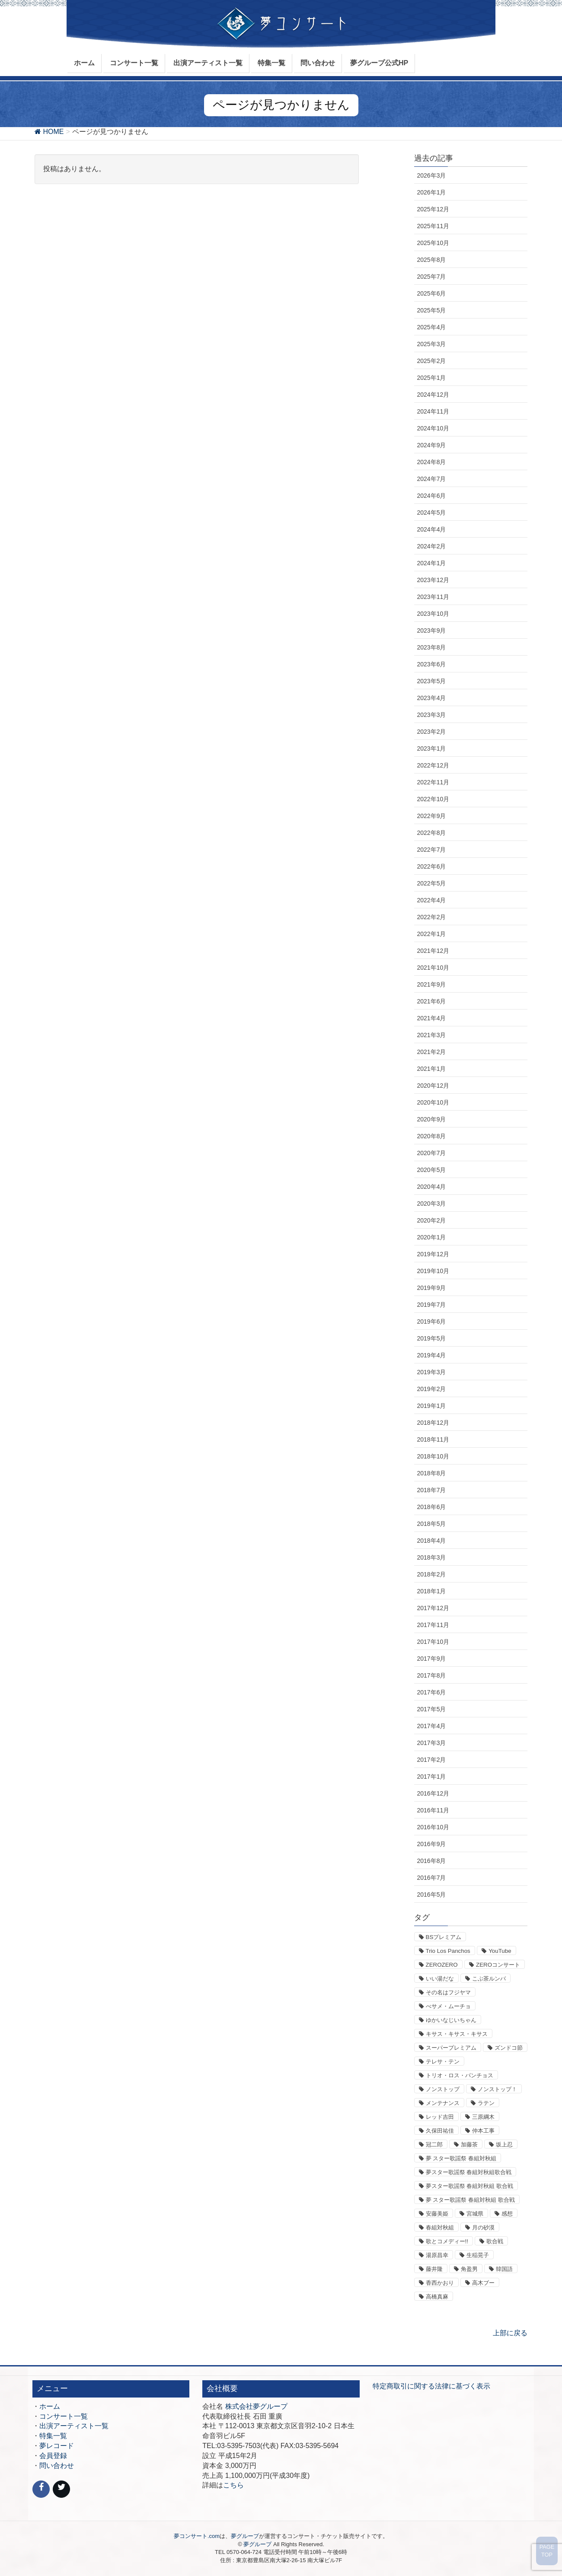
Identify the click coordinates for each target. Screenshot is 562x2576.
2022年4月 (431, 900)
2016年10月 (433, 1827)
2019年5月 (431, 1338)
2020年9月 (431, 1119)
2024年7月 (431, 478)
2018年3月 (431, 1557)
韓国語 (504, 2269)
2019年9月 (431, 1287)
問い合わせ (56, 2465)
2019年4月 (431, 1355)
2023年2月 (431, 731)
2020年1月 (431, 1237)
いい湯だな (440, 1978)
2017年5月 (431, 1709)
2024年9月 (431, 445)
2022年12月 (433, 765)
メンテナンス (443, 2103)
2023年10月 (433, 613)
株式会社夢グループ (256, 2406)
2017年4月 (431, 1726)
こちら (233, 2485)
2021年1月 (431, 1068)
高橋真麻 (437, 2296)
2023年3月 (431, 714)
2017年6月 (431, 1692)
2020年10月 (433, 1102)
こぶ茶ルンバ (489, 1978)
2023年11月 (433, 596)
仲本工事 (483, 2130)
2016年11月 (433, 1810)
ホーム (49, 2406)
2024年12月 (433, 394)
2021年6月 (431, 1001)
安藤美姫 (437, 2213)
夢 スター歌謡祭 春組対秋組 (461, 2158)
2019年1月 (431, 1405)
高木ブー (483, 2283)
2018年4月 (431, 1540)
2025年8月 (431, 259)
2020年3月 (431, 1203)
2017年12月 (433, 1608)
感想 (507, 2213)
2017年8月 (431, 1675)
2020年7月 (431, 1152)
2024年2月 (431, 546)
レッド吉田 (440, 2117)
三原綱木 (483, 2117)
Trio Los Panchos (448, 1951)
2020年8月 (431, 1136)
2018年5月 (431, 1523)
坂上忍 (504, 2144)
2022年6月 (431, 866)
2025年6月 (431, 293)
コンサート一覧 (63, 2416)
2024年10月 (433, 428)
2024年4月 (431, 529)
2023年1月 (431, 748)
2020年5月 (431, 1169)
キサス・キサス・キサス (457, 2034)
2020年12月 (433, 1085)
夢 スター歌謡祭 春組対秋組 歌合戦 (470, 2200)
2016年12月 (433, 1793)
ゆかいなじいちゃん (451, 2020)
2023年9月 (431, 630)
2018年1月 (431, 1591)
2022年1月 (431, 933)
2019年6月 (431, 1321)
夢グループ (245, 2536)
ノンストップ (443, 2089)
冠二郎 (434, 2144)
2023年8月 (431, 647)
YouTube (500, 1951)
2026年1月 (431, 192)
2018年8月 (431, 1473)
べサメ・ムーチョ (448, 2006)
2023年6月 (431, 664)
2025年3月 (431, 344)
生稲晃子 (477, 2255)
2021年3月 (431, 1035)
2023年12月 (433, 579)
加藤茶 (469, 2144)
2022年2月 (431, 917)
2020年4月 (431, 1186)
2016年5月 (431, 1894)
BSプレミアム (444, 1937)
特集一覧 (53, 2435)
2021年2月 (431, 1051)
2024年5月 (431, 512)
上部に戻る (510, 2333)
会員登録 (53, 2455)
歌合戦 (494, 2241)
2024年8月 (431, 462)
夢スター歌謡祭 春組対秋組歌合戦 (469, 2172)
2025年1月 (431, 377)
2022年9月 (431, 815)
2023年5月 (431, 681)
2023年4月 (431, 697)
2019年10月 (433, 1270)
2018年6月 (431, 1506)
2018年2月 (431, 1574)
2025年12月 (433, 209)
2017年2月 (431, 1759)
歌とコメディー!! (447, 2241)
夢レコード (56, 2445)
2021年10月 (433, 967)
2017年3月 (431, 1742)
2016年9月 (431, 1843)
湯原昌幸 (437, 2255)
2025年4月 (431, 327)
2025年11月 (433, 226)
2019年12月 (433, 1254)
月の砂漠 (483, 2227)
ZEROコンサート (498, 1964)
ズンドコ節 (509, 2047)
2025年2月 (431, 360)
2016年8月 (431, 1860)
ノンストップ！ (497, 2089)
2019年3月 (431, 1372)
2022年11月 (433, 782)
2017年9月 (431, 1658)
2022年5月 (431, 883)
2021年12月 (433, 950)
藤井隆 (434, 2269)
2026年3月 (431, 175)
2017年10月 (433, 1641)
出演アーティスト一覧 (74, 2426)
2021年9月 (431, 984)
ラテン (486, 2103)
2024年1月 (431, 563)
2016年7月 (431, 1877)
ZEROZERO (442, 1964)
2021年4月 (431, 1018)
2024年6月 (431, 495)
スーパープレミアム (451, 2047)
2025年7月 (431, 276)
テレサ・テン (443, 2061)
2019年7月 (431, 1304)
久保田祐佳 (440, 2130)
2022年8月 (431, 832)
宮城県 (474, 2213)
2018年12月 (433, 1422)
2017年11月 (433, 1624)
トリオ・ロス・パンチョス (459, 2075)
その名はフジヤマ (448, 1992)
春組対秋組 (440, 2227)
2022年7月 (431, 849)
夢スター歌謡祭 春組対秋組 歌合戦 (469, 2186)
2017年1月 (431, 1776)
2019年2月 (431, 1388)
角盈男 (469, 2269)
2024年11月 (433, 411)
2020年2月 (431, 1220)
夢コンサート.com (197, 2536)
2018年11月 (433, 1439)
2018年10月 (433, 1456)
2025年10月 (433, 242)
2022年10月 (433, 799)
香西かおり (440, 2283)
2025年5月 (431, 310)
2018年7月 (431, 1490)
